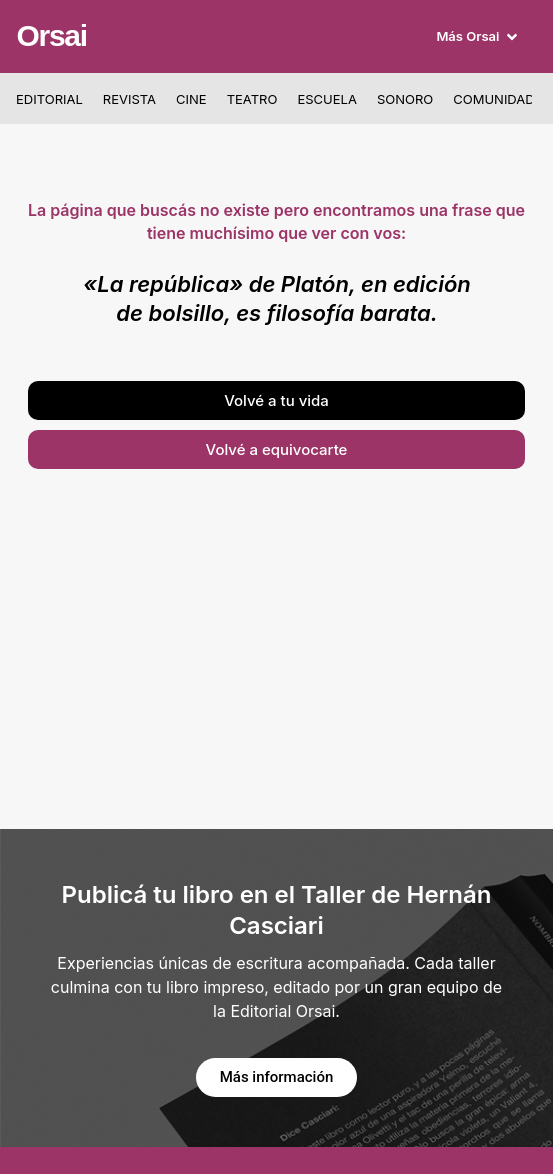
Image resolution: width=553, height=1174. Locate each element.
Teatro (252, 99)
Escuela (326, 99)
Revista (129, 99)
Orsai (52, 35)
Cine (191, 99)
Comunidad (493, 99)
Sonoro (405, 99)
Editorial (49, 99)
